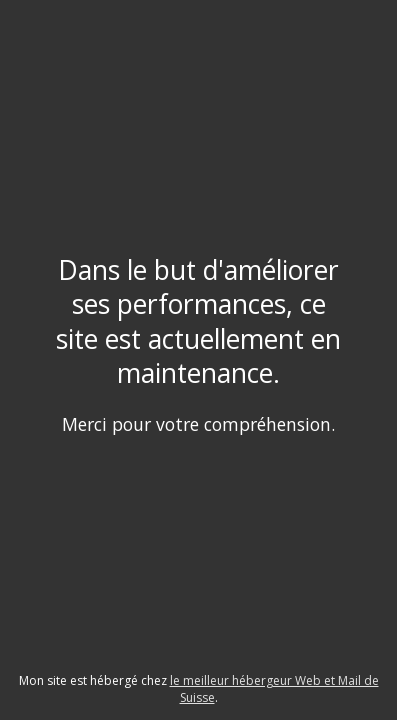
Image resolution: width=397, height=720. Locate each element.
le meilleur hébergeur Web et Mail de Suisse (274, 689)
